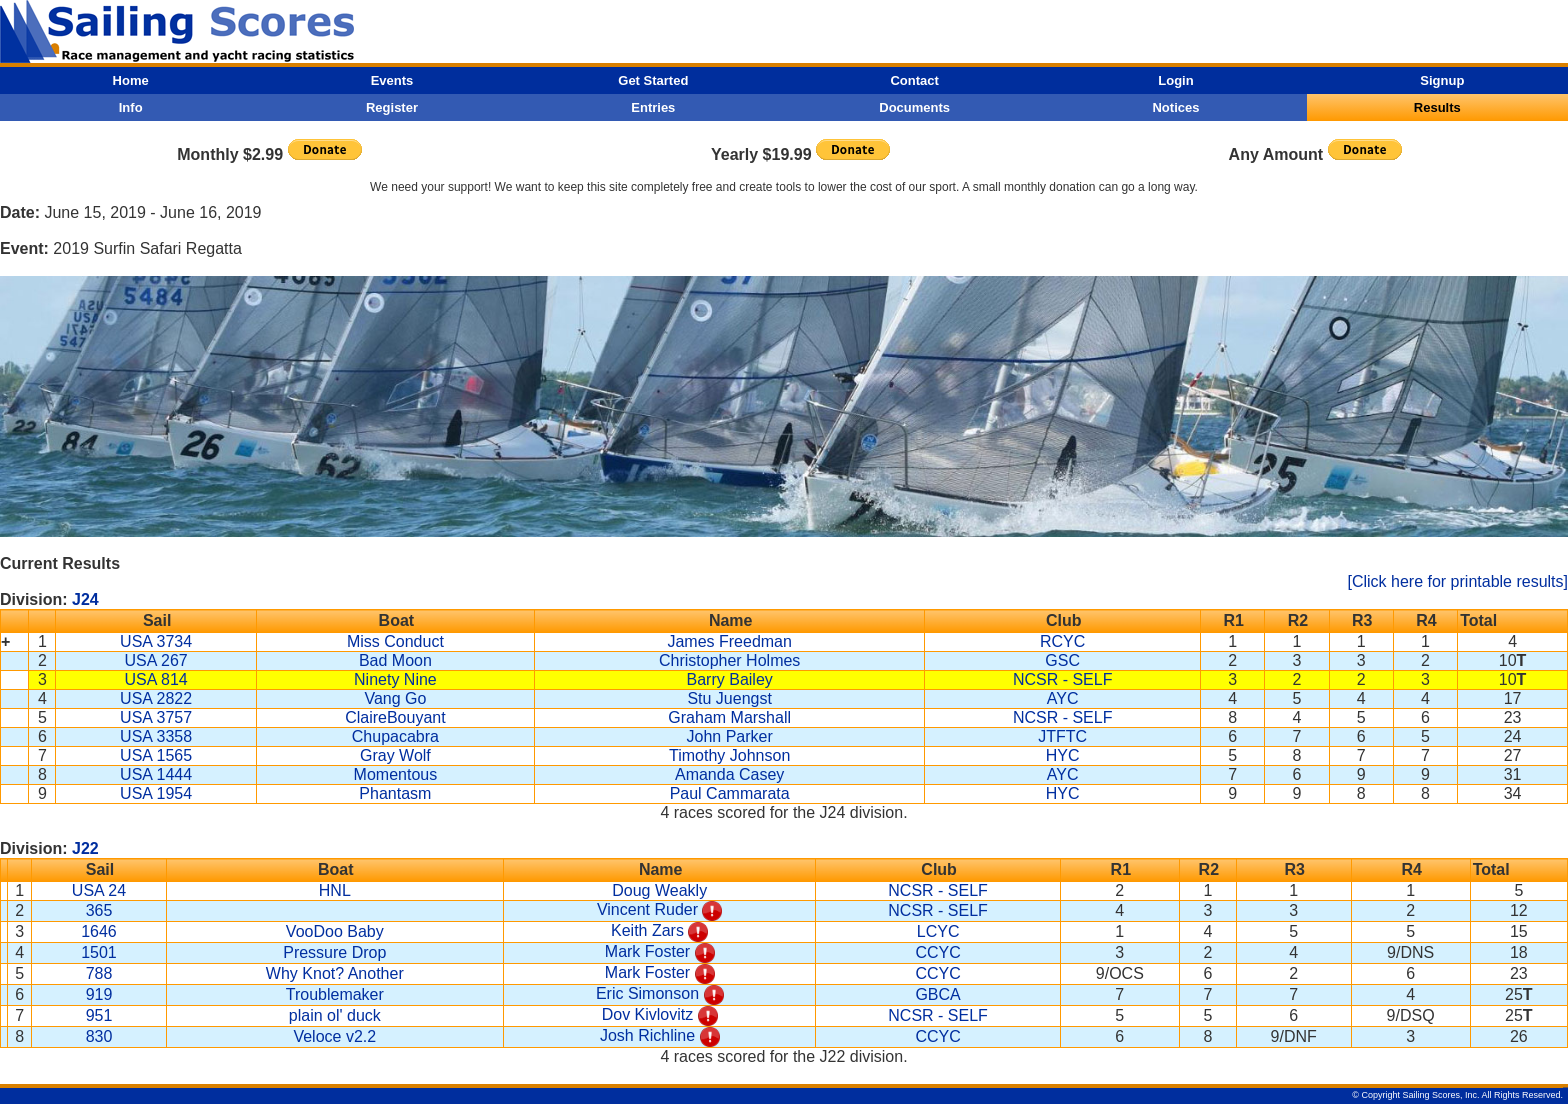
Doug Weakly (659, 890)
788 (99, 973)
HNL (335, 890)
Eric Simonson (647, 993)
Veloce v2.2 (334, 1036)
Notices (1175, 107)
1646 (99, 931)
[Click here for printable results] (1457, 581)
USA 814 (156, 679)
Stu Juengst (729, 698)
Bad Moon (395, 660)
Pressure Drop (334, 952)
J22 (85, 848)
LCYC (938, 931)
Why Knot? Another (335, 973)
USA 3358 (156, 736)
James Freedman (729, 641)
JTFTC (1062, 736)
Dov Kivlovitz (648, 1014)
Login (1175, 80)
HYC (1063, 755)
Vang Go (395, 698)
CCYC (937, 952)
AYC (1063, 698)
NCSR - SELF (1063, 679)
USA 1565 (156, 755)
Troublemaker (335, 994)
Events (392, 80)
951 (99, 1015)
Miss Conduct (395, 641)
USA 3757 (156, 717)
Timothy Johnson (729, 755)
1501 (99, 952)
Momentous (396, 774)
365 (99, 910)
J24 (85, 599)
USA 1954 (156, 793)
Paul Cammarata (730, 793)
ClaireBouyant (395, 717)
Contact (914, 80)
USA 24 (99, 890)
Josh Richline (647, 1035)
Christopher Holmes (729, 660)
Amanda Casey (729, 774)
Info (131, 107)
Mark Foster (647, 951)
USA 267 (156, 660)
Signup (1442, 80)
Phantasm (395, 793)
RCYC (1062, 641)
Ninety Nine (395, 679)
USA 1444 (156, 774)
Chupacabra (395, 736)
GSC (1062, 660)
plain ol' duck (335, 1015)
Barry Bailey (730, 679)
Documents (914, 107)
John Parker (730, 736)
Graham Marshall (729, 717)
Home (131, 80)
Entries (653, 107)
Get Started (653, 80)
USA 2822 (156, 698)
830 (99, 1036)
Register (392, 107)
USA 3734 (156, 641)
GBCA (937, 994)
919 (99, 994)
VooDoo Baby (335, 931)
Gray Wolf (395, 755)
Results (1437, 107)
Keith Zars (647, 930)
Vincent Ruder (647, 909)
